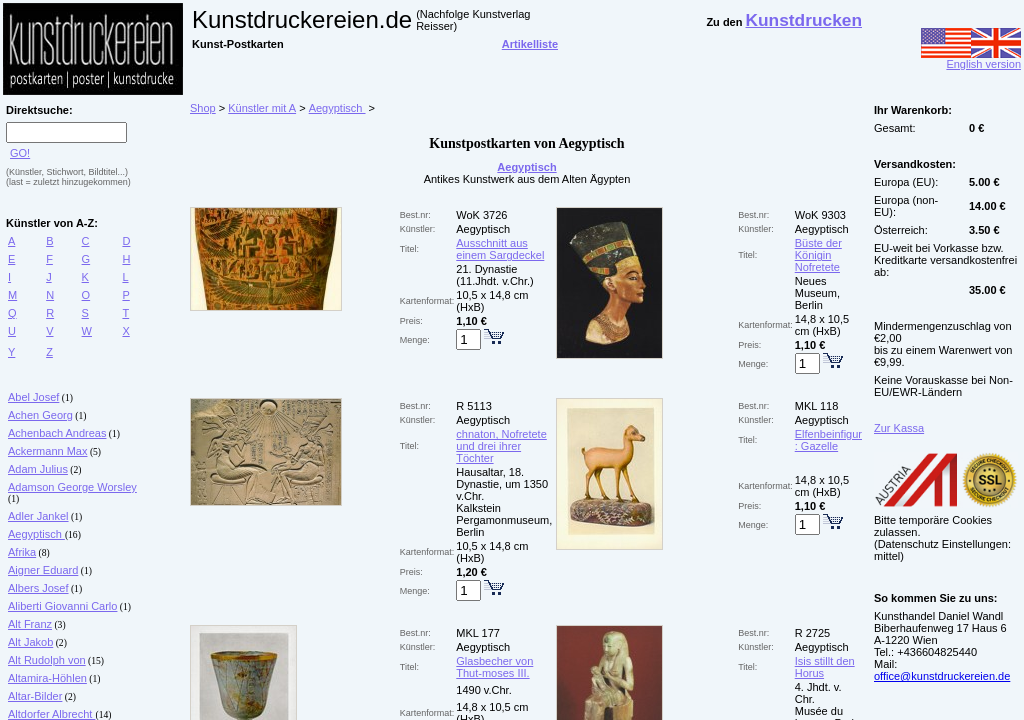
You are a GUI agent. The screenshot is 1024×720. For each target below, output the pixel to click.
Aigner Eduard (43, 570)
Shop (203, 108)
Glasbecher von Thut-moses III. (494, 667)
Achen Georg (40, 415)
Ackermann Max (47, 451)
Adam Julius (38, 469)
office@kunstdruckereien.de (942, 676)
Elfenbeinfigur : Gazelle (828, 440)
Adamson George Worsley (72, 487)
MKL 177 (478, 633)
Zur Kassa (899, 428)
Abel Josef (33, 397)
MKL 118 (817, 406)
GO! (20, 153)
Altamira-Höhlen (47, 678)
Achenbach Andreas (57, 433)
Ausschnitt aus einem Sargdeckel (500, 249)
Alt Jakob (30, 642)
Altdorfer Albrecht (51, 714)
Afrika (22, 552)
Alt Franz (30, 624)
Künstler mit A (262, 108)
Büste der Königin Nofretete (818, 255)
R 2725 (812, 633)
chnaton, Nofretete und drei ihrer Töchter (501, 446)
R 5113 (473, 406)
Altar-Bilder (35, 696)
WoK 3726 (481, 215)
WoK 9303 (820, 215)
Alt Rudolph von (47, 660)
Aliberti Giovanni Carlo (62, 606)
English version (971, 59)
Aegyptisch (36, 534)
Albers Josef (38, 588)
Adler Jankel (38, 516)
